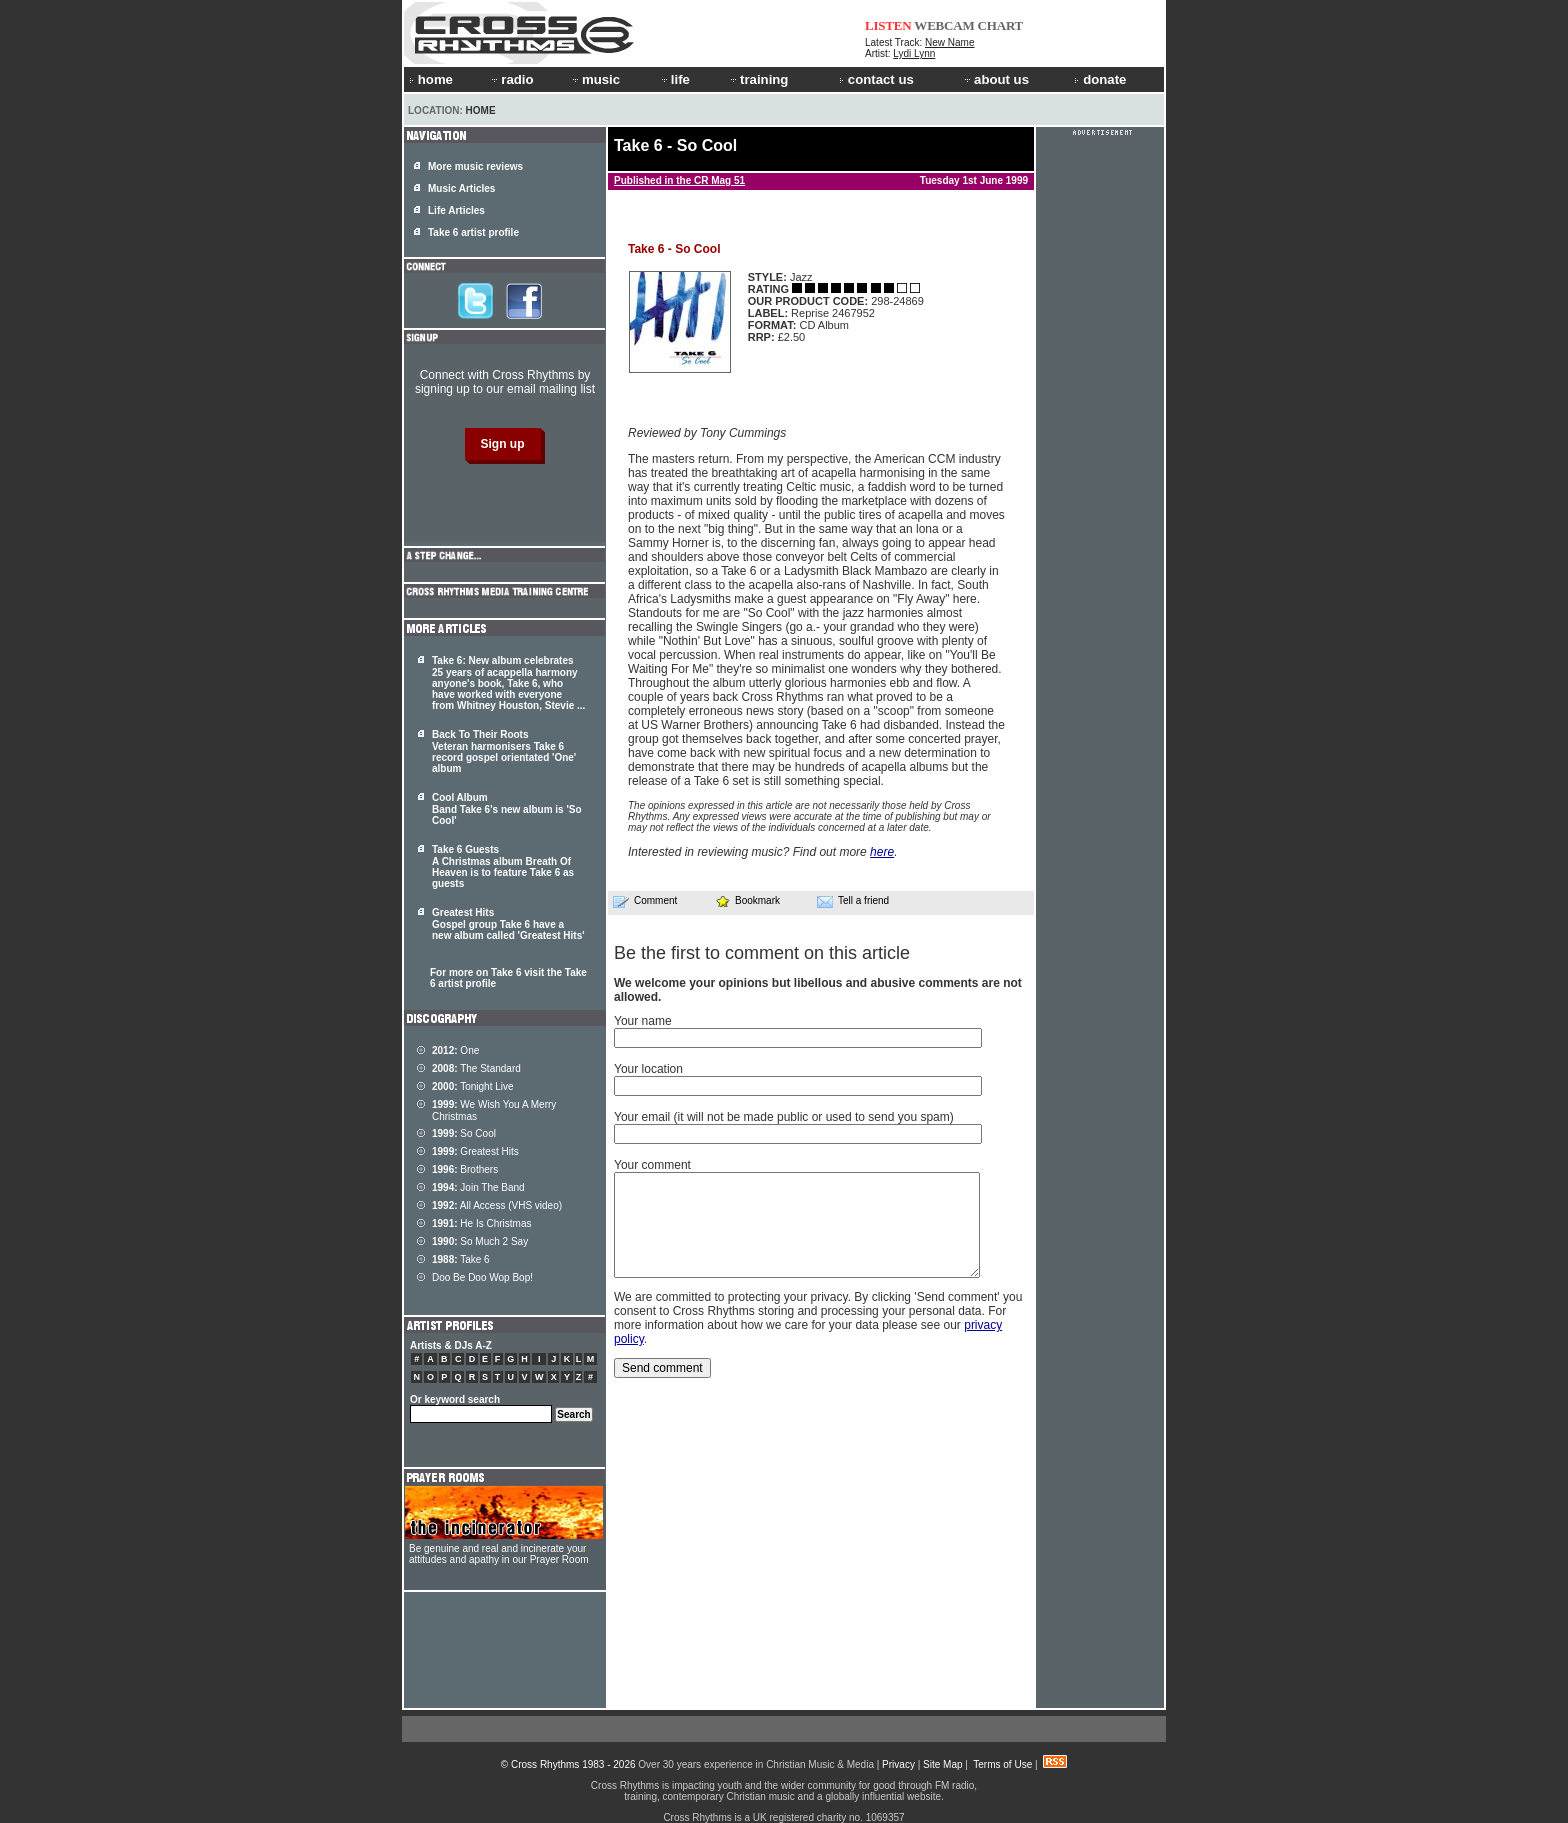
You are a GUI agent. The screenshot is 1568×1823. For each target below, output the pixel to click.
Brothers (465, 1169)
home (431, 79)
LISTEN (888, 25)
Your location (648, 1069)
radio (511, 79)
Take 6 (461, 1259)
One (455, 1050)
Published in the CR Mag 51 (679, 180)
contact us (876, 79)
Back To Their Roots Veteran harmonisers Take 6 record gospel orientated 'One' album (504, 751)
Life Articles (456, 210)
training (758, 79)
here (882, 852)
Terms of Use (1002, 1764)
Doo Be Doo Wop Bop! (482, 1277)
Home (481, 110)
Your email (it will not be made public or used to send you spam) (784, 1117)
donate (1100, 79)
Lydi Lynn (914, 53)
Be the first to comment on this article (762, 953)
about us (995, 79)
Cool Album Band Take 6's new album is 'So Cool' (507, 809)
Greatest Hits (475, 1151)
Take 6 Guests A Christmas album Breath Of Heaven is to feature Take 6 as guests (503, 866)
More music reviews (475, 166)
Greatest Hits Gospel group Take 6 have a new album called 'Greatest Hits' (508, 924)
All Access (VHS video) (497, 1205)
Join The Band (478, 1187)
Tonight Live (473, 1086)
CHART (1001, 25)
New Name (949, 42)
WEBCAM (944, 25)
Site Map (942, 1764)
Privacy (898, 1764)
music (595, 79)
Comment (645, 901)
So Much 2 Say (480, 1241)
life (674, 79)
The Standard (476, 1068)
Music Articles (461, 188)
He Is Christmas (481, 1223)
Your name (643, 1021)
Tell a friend (853, 901)
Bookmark (747, 900)
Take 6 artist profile (473, 232)
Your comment (652, 1165)
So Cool (464, 1133)
